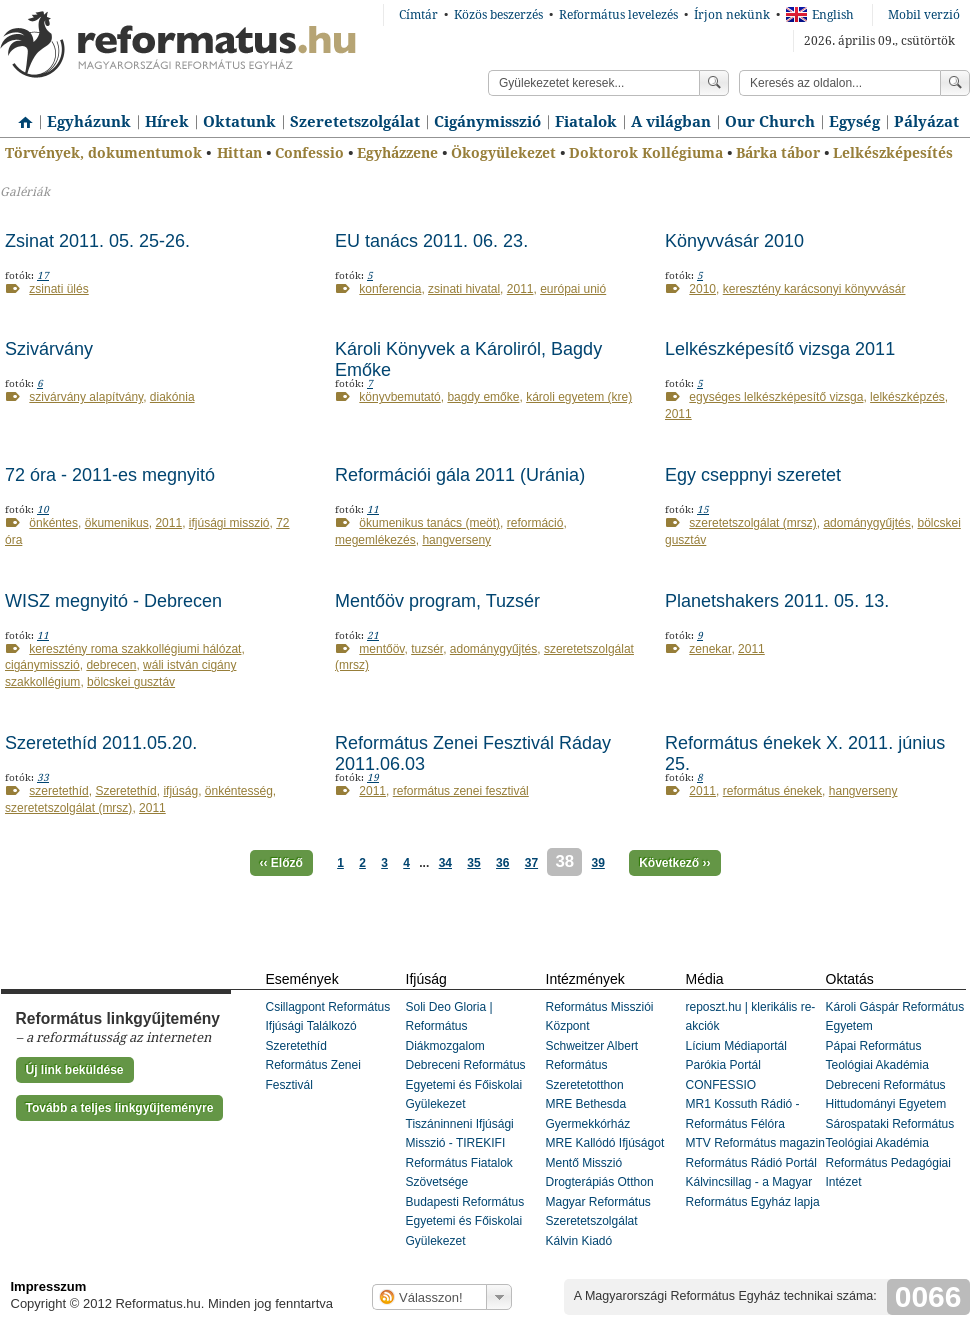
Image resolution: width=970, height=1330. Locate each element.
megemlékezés (375, 540)
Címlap (20, 115)
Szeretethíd (125, 791)
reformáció (535, 523)
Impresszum (49, 1286)
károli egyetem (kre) (579, 397)
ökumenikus (117, 523)
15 (703, 509)
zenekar (710, 649)
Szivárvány (49, 349)
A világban (671, 122)
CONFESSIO (721, 1085)
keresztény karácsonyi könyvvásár (814, 289)
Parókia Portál (723, 1065)
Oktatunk (239, 122)
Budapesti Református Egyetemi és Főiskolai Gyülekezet (465, 1221)
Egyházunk (89, 122)
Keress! (955, 83)
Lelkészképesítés (893, 153)
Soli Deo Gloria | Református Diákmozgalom (449, 1026)
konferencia (390, 289)
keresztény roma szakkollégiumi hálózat (135, 649)
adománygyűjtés (866, 523)
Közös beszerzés (498, 15)
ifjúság (180, 791)
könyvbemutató (399, 397)
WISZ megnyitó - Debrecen (113, 601)
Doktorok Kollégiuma (646, 153)
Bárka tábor (778, 153)
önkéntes (53, 523)
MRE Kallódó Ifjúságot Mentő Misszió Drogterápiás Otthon (605, 1162)
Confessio (309, 153)
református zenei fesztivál (461, 791)
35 (473, 863)
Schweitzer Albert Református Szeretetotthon (592, 1065)
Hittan (239, 153)
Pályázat (926, 122)
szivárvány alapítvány (86, 397)
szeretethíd (58, 791)
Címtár (418, 15)
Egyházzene (397, 153)
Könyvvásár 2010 (734, 241)
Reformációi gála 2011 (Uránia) (460, 475)
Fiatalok (586, 122)
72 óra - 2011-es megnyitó (110, 475)
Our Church (770, 122)
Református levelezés (618, 15)
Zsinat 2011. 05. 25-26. (97, 241)
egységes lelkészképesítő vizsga (776, 397)
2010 (702, 289)
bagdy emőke (483, 397)
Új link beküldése (75, 1070)
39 (597, 863)
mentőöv (381, 649)
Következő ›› (674, 863)
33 (43, 777)
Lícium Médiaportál (736, 1046)
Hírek (167, 122)
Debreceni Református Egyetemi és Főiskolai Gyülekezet (466, 1084)
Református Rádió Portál (751, 1163)
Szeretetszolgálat (355, 122)
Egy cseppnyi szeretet (753, 475)
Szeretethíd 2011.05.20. (101, 743)
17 (43, 275)
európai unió (573, 289)
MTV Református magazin (755, 1143)
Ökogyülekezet (503, 153)
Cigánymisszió (487, 122)
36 (502, 863)
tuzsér (427, 649)
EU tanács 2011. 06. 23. (431, 241)
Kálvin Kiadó (579, 1241)
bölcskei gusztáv (131, 682)
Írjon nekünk (732, 15)
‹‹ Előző (281, 863)
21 (373, 635)
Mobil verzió (924, 15)
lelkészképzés (907, 397)
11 (373, 509)
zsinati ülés (58, 289)
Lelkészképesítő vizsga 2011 (780, 349)
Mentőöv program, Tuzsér (437, 601)
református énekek (772, 791)
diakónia (172, 397)
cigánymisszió (42, 665)
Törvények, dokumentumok (103, 153)
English (820, 15)
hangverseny (456, 540)
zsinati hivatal (464, 289)
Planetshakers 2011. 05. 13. (777, 601)
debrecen (111, 665)
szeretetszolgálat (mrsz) (752, 523)
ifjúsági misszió (229, 523)
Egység (854, 122)
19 (373, 777)
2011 (520, 289)
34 (445, 863)
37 (531, 863)
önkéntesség (239, 791)
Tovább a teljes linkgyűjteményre (120, 1108)
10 (43, 509)
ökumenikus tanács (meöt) (429, 523)
